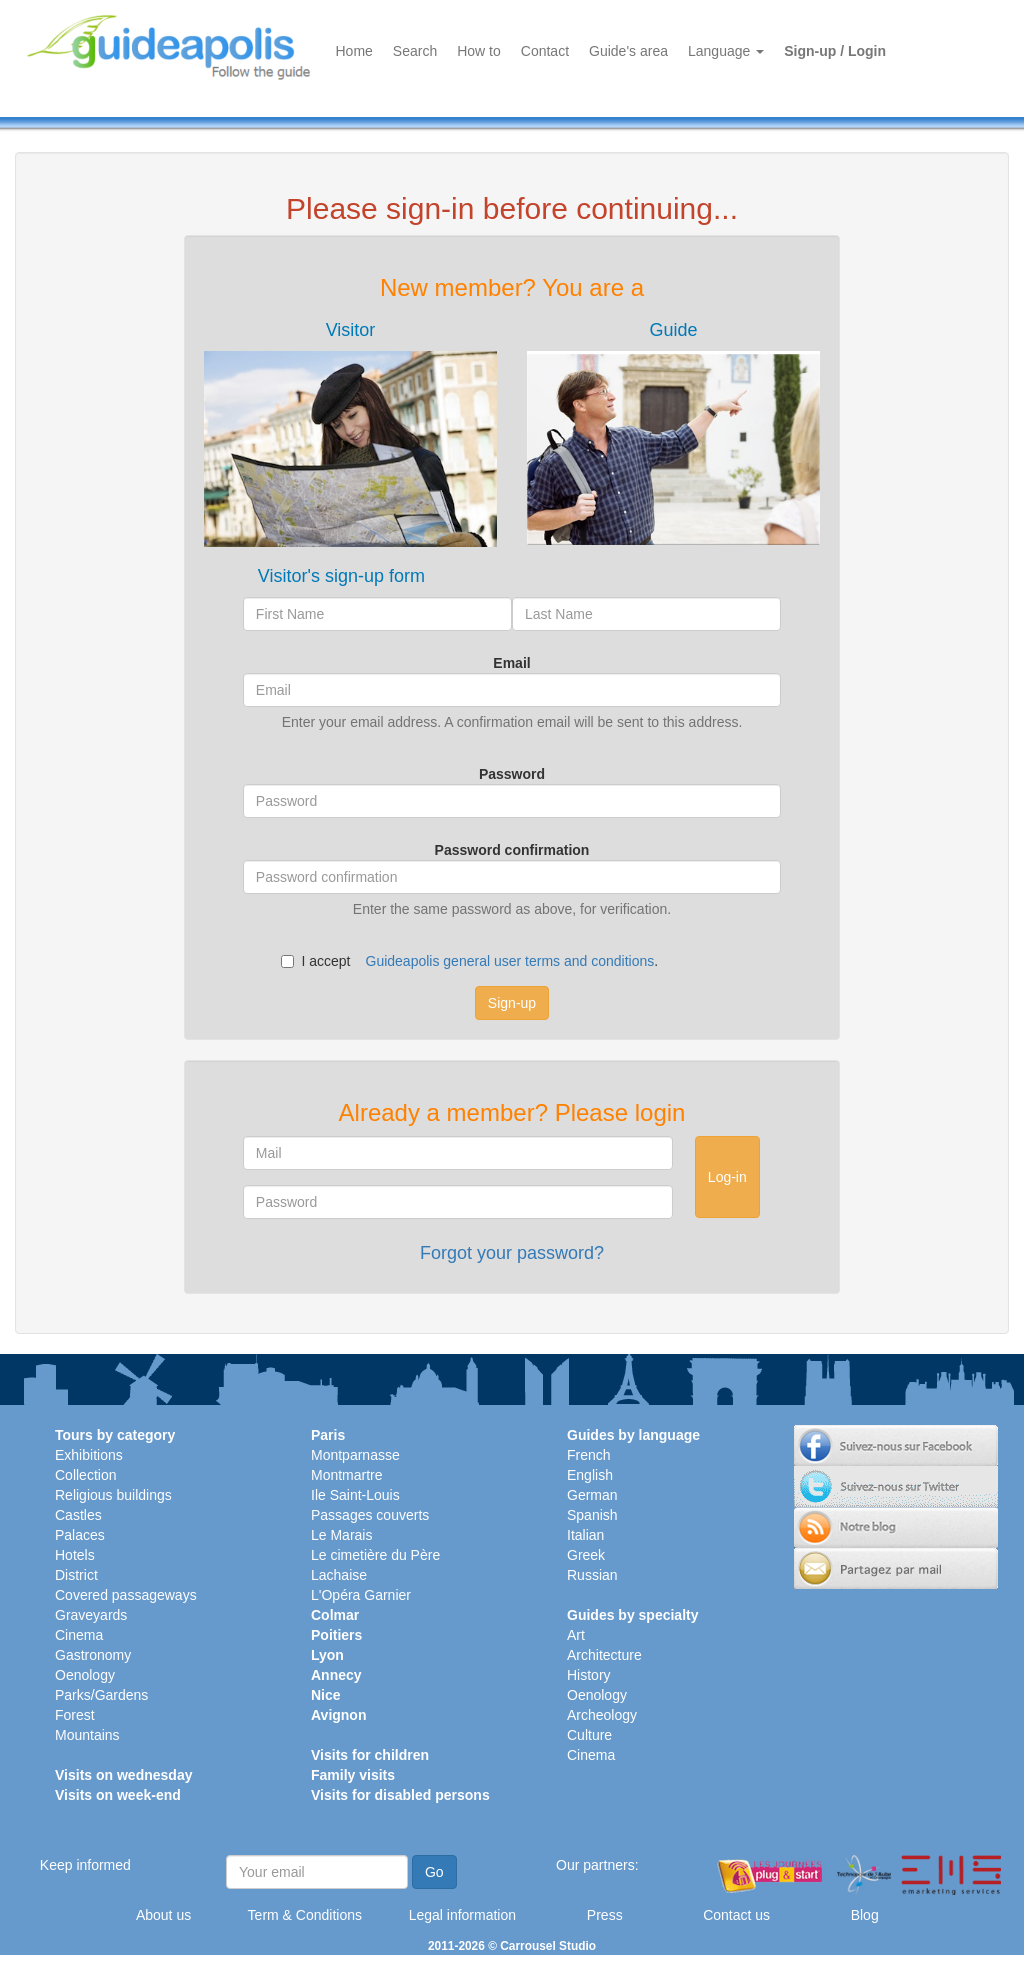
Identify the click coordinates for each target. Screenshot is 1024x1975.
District (76, 1575)
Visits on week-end (118, 1795)
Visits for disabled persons (400, 1795)
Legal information (462, 1915)
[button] (350, 433)
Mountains (87, 1735)
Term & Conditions (305, 1915)
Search (415, 51)
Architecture (604, 1655)
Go (434, 1872)
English (590, 1475)
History (589, 1675)
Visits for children (370, 1755)
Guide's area (628, 51)
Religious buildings (113, 1495)
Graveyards (91, 1615)
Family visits (353, 1775)
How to (479, 51)
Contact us (736, 1915)
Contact (545, 51)
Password (512, 774)
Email (511, 663)
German (592, 1495)
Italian (585, 1535)
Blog (865, 1915)
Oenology (85, 1675)
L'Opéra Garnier (361, 1595)
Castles (78, 1515)
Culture (589, 1735)
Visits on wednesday (123, 1775)
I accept (315, 961)
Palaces (80, 1535)
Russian (592, 1575)
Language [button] (726, 51)
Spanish (592, 1515)
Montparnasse (355, 1455)
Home (354, 51)
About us (163, 1915)
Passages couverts (370, 1515)
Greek (586, 1555)
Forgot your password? (512, 1253)
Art (576, 1635)
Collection (85, 1475)
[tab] (350, 433)
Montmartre (347, 1475)
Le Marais (341, 1535)
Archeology (602, 1715)
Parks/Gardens (101, 1695)
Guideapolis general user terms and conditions (510, 961)
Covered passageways (126, 1595)
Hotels (75, 1555)
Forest (75, 1715)
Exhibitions (89, 1455)
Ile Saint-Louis (355, 1495)
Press (605, 1915)
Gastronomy (93, 1655)
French (589, 1455)
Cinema (79, 1635)
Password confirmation (512, 850)
